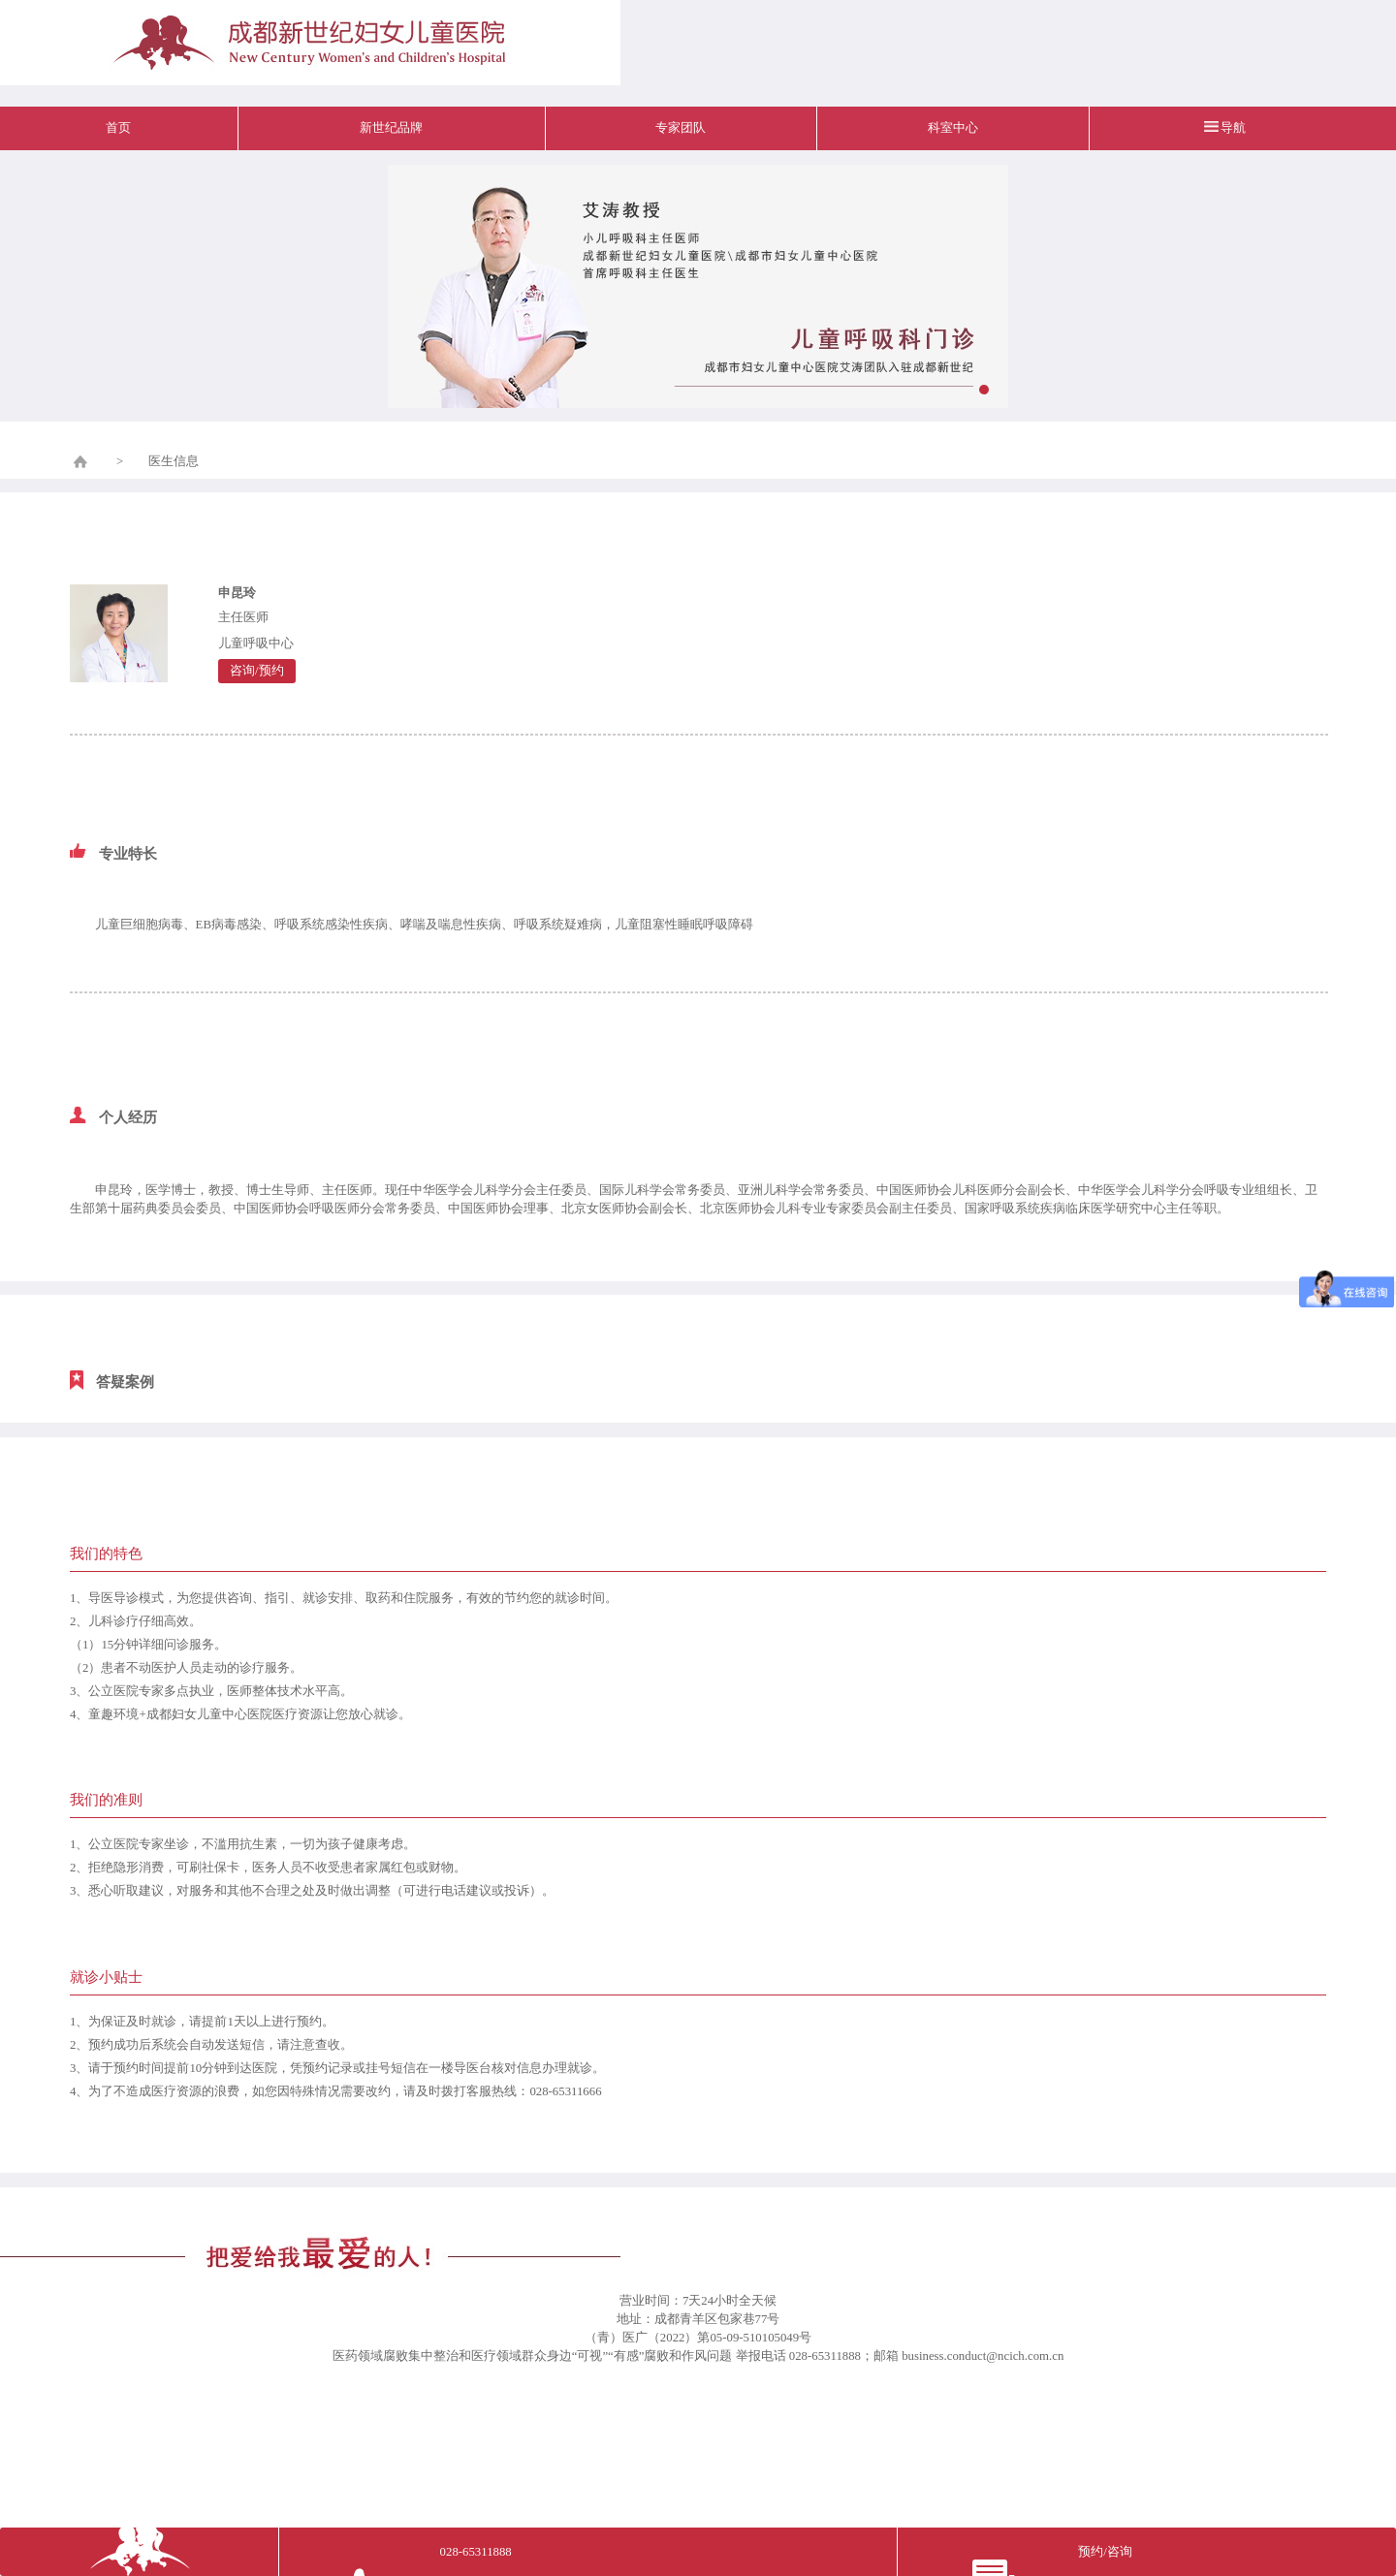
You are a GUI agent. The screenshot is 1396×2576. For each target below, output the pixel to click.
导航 (1233, 128)
